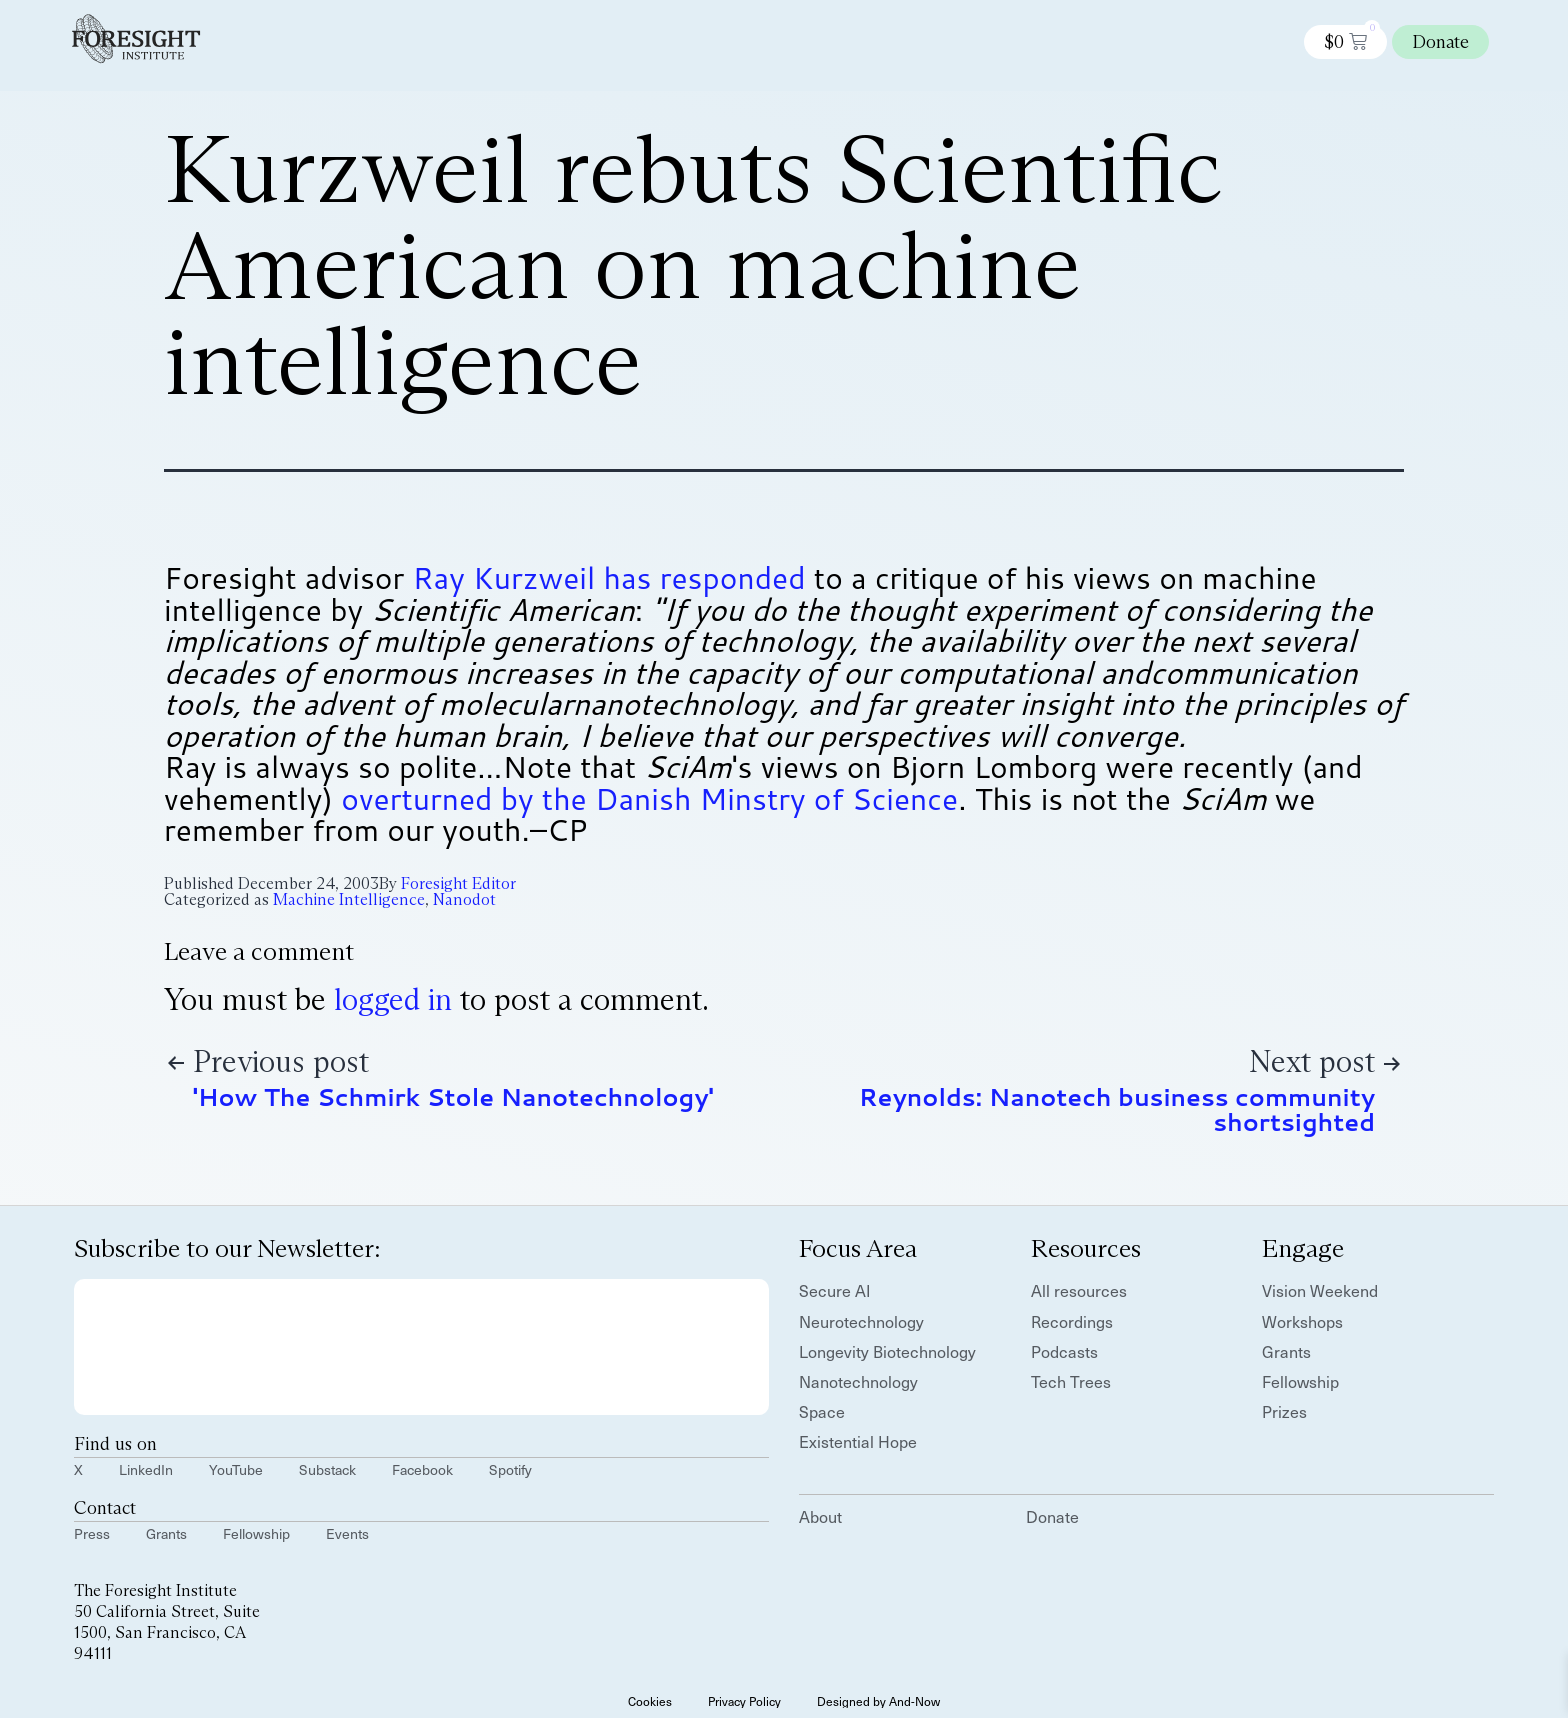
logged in (393, 999)
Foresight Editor (458, 883)
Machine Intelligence (349, 899)
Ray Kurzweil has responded (609, 577)
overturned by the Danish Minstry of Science (649, 798)
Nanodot (464, 899)
